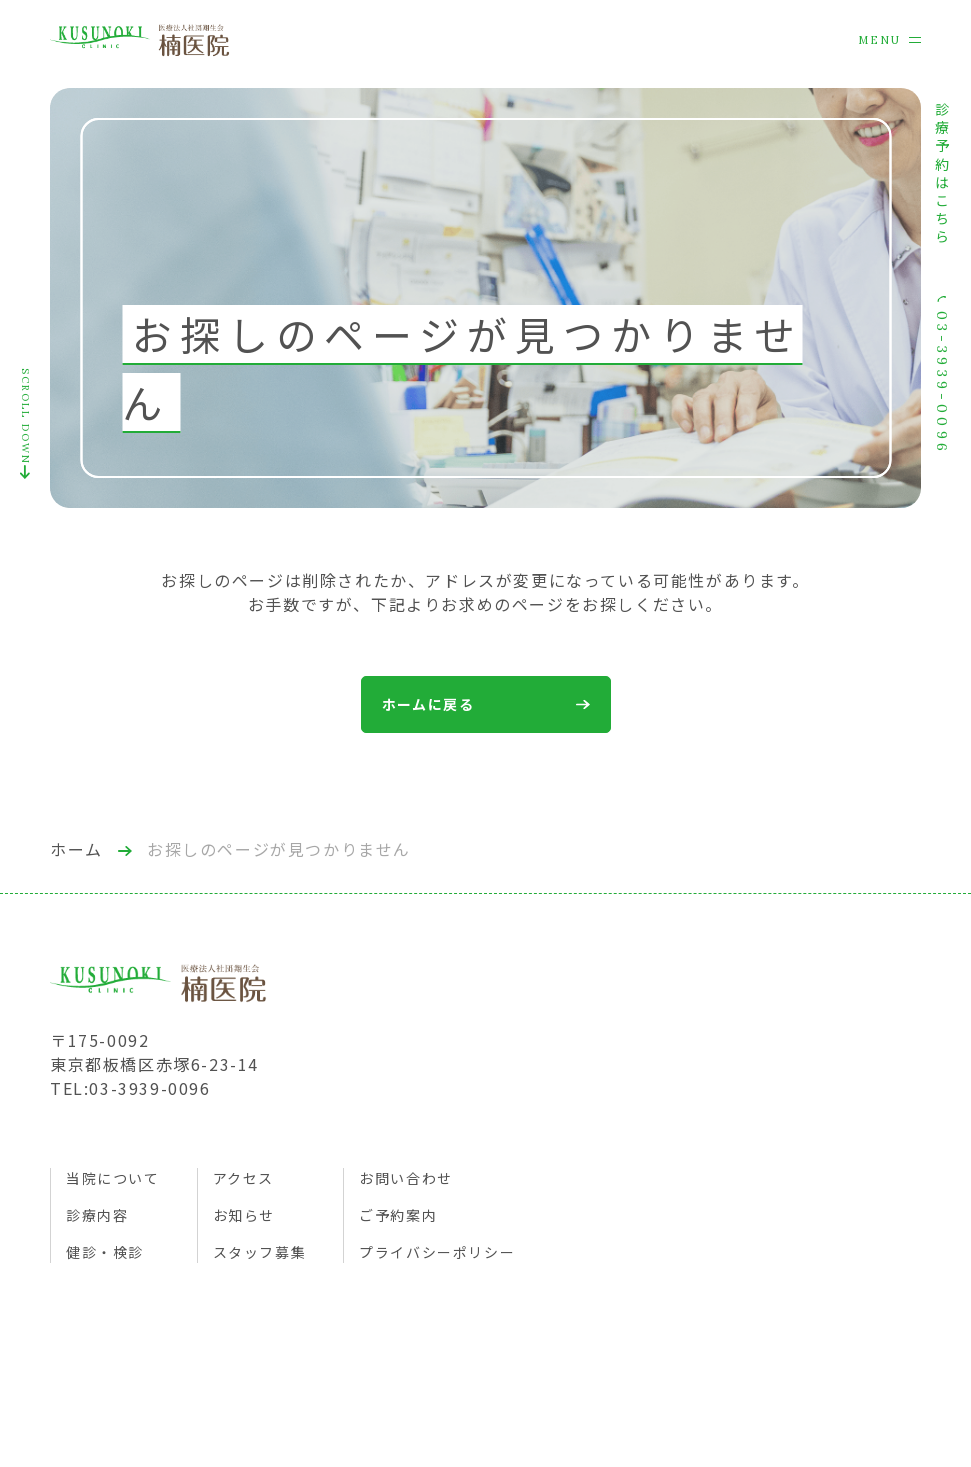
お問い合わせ (406, 1178)
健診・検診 (105, 1252)
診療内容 (97, 1215)
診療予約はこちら (942, 175)
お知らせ (244, 1215)
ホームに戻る (486, 704)
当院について (113, 1178)
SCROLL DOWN (25, 423)
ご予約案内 (398, 1215)
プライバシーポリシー (437, 1252)
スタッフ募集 (260, 1252)
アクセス (243, 1178)
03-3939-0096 (942, 375)
